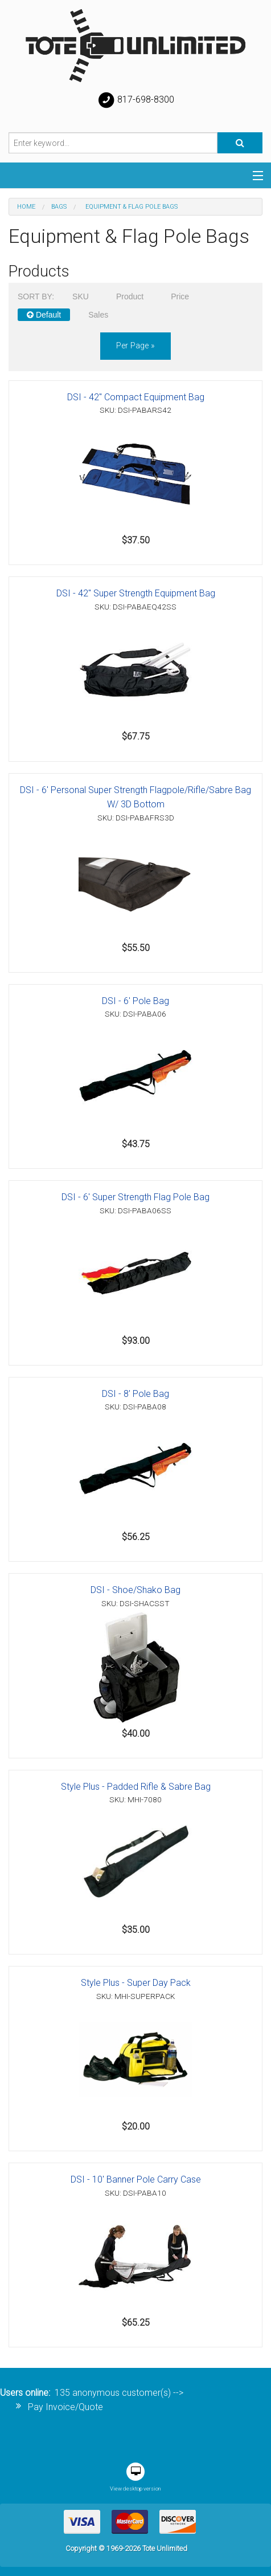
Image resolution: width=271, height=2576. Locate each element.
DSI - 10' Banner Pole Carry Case (136, 2179)
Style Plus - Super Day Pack (136, 1982)
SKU (80, 296)
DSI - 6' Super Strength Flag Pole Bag (135, 1197)
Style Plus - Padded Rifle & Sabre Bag (136, 1786)
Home (26, 206)
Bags (59, 206)
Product (129, 296)
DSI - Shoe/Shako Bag (135, 1589)
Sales (98, 314)
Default (44, 314)
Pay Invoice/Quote (65, 2407)
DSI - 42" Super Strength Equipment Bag (135, 593)
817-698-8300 (135, 100)
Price (180, 296)
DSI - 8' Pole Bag (135, 1393)
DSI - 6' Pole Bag (135, 1001)
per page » (135, 346)
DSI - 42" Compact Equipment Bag (135, 397)
